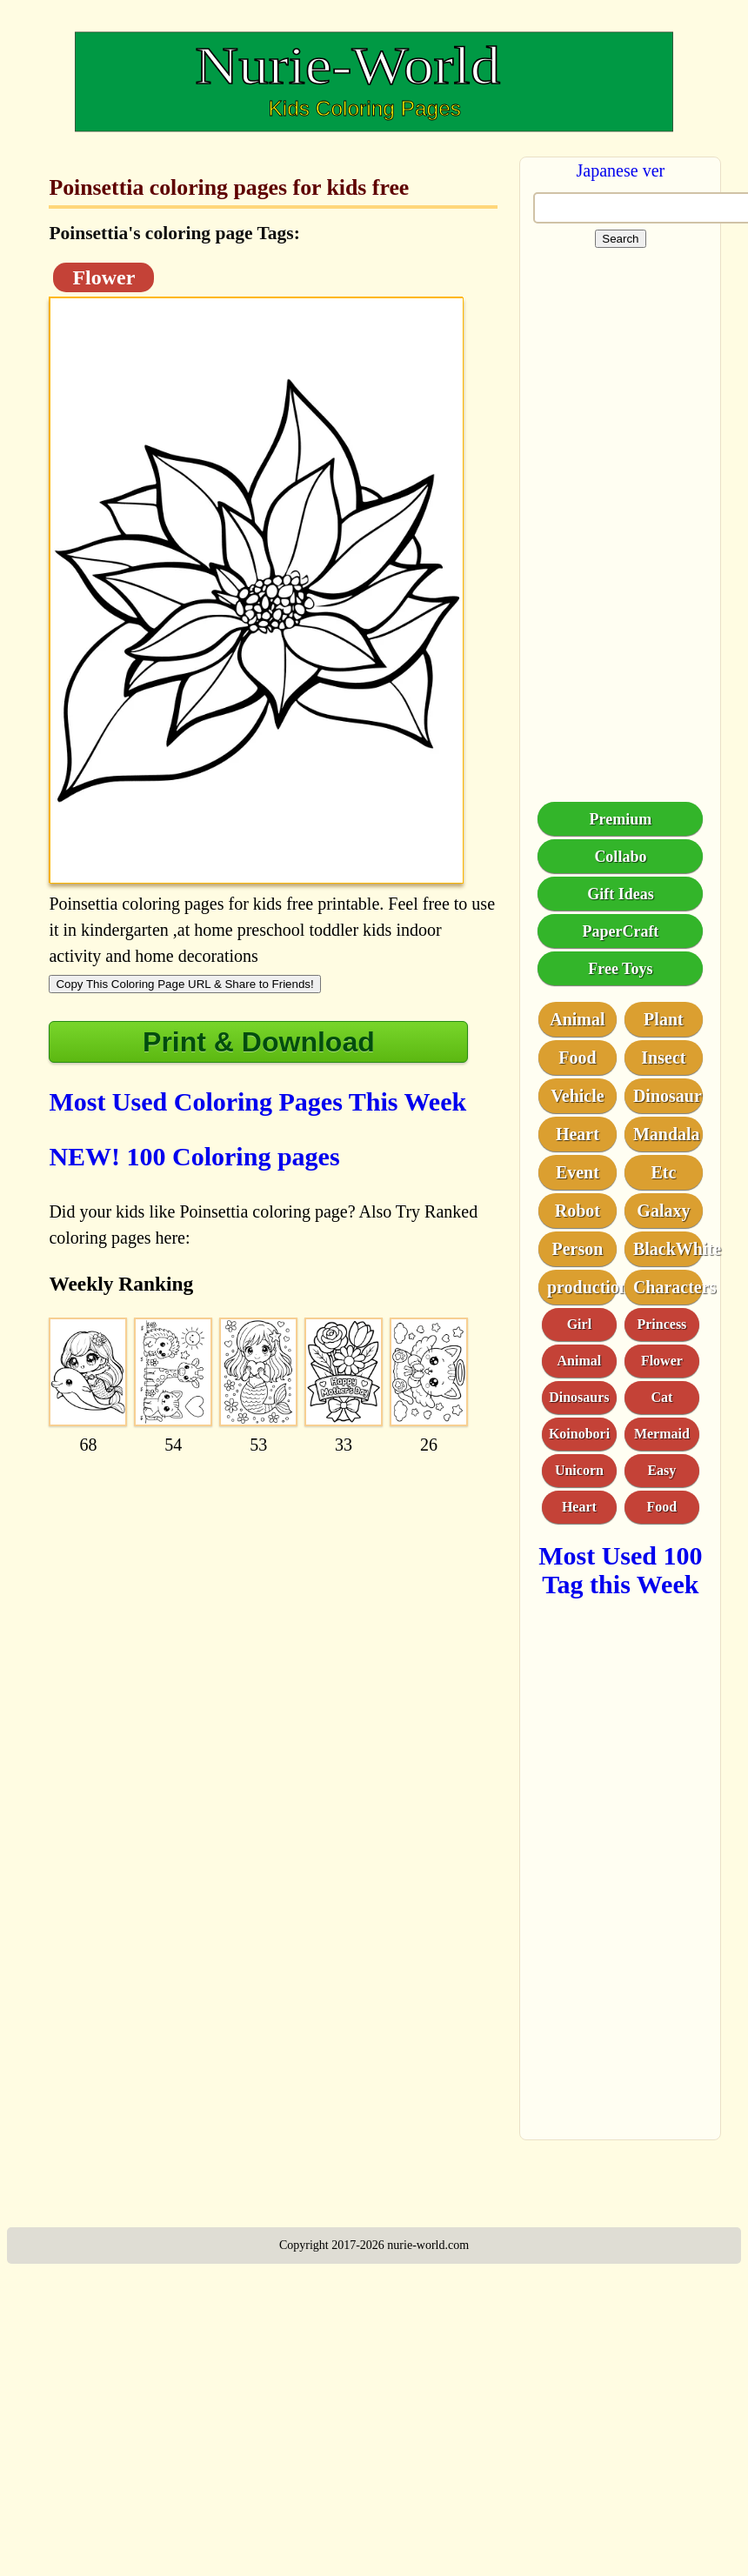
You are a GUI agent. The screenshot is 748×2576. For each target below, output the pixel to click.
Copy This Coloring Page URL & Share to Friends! (184, 984)
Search (620, 238)
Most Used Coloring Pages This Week (257, 1101)
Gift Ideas (620, 894)
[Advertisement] (249, 1573)
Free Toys (620, 969)
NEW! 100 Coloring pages (194, 1156)
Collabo (620, 856)
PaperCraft (620, 931)
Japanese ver (621, 170)
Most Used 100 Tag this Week (620, 1569)
